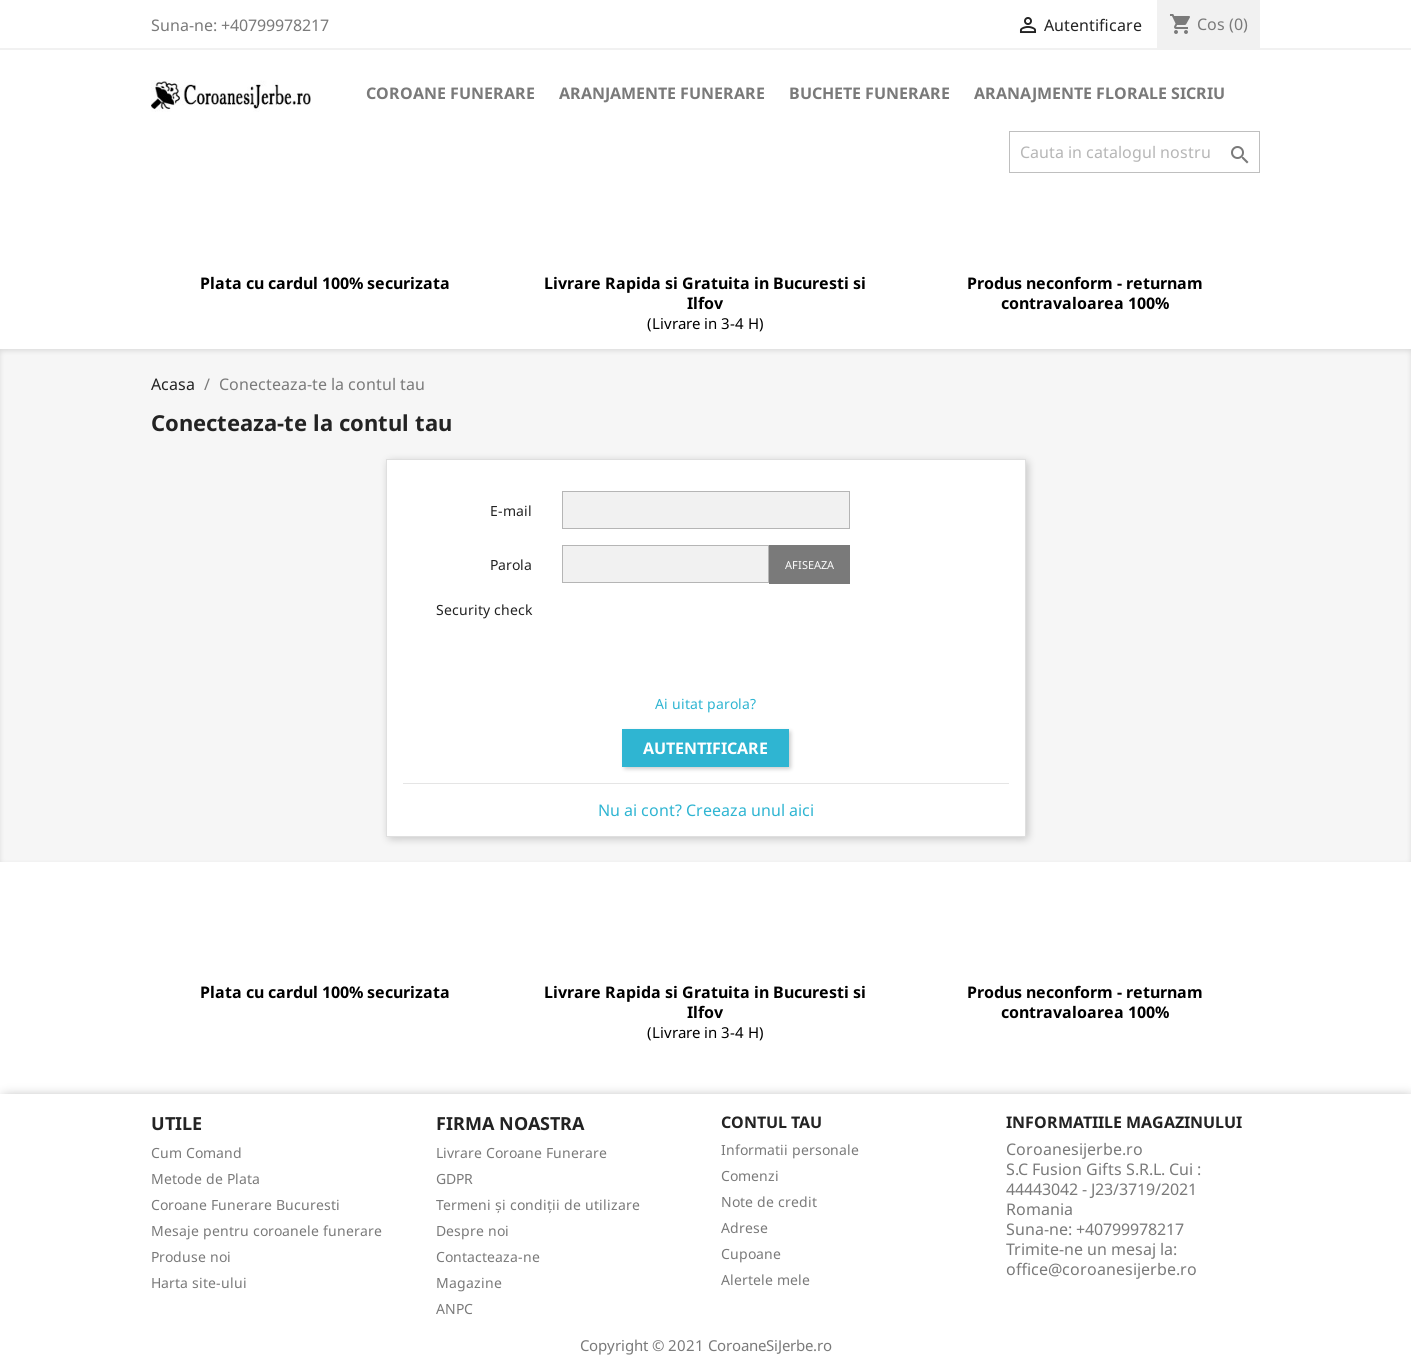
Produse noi (191, 1256)
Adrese (744, 1227)
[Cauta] (1134, 152)
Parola (511, 564)
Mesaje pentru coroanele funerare (266, 1230)
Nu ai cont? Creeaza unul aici (706, 810)
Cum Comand (196, 1152)
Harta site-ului (199, 1282)
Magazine (469, 1282)
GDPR (454, 1178)
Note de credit (769, 1201)
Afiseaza (809, 564)
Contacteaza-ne (488, 1256)
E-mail (511, 510)
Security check (484, 609)
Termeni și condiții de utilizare (538, 1204)
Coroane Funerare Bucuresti (245, 1204)
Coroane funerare (450, 93)
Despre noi (472, 1230)
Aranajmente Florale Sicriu (1099, 93)
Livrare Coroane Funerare (521, 1152)
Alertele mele (765, 1279)
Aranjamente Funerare (662, 93)
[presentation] (714, 639)
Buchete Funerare (869, 93)
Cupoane (751, 1253)
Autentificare (705, 748)
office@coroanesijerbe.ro (1101, 1269)
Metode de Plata (205, 1178)
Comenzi (750, 1175)
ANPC (454, 1308)
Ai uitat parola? (705, 703)
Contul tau (771, 1122)
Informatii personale (790, 1149)
